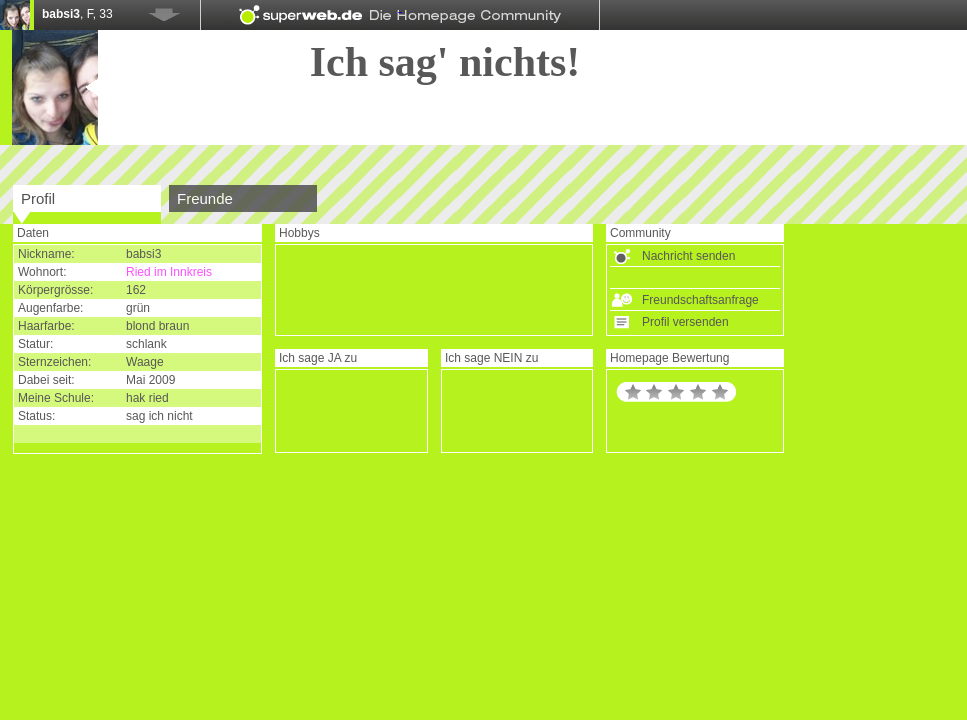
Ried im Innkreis (169, 272)
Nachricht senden (688, 256)
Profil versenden (685, 322)
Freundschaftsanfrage (700, 300)
